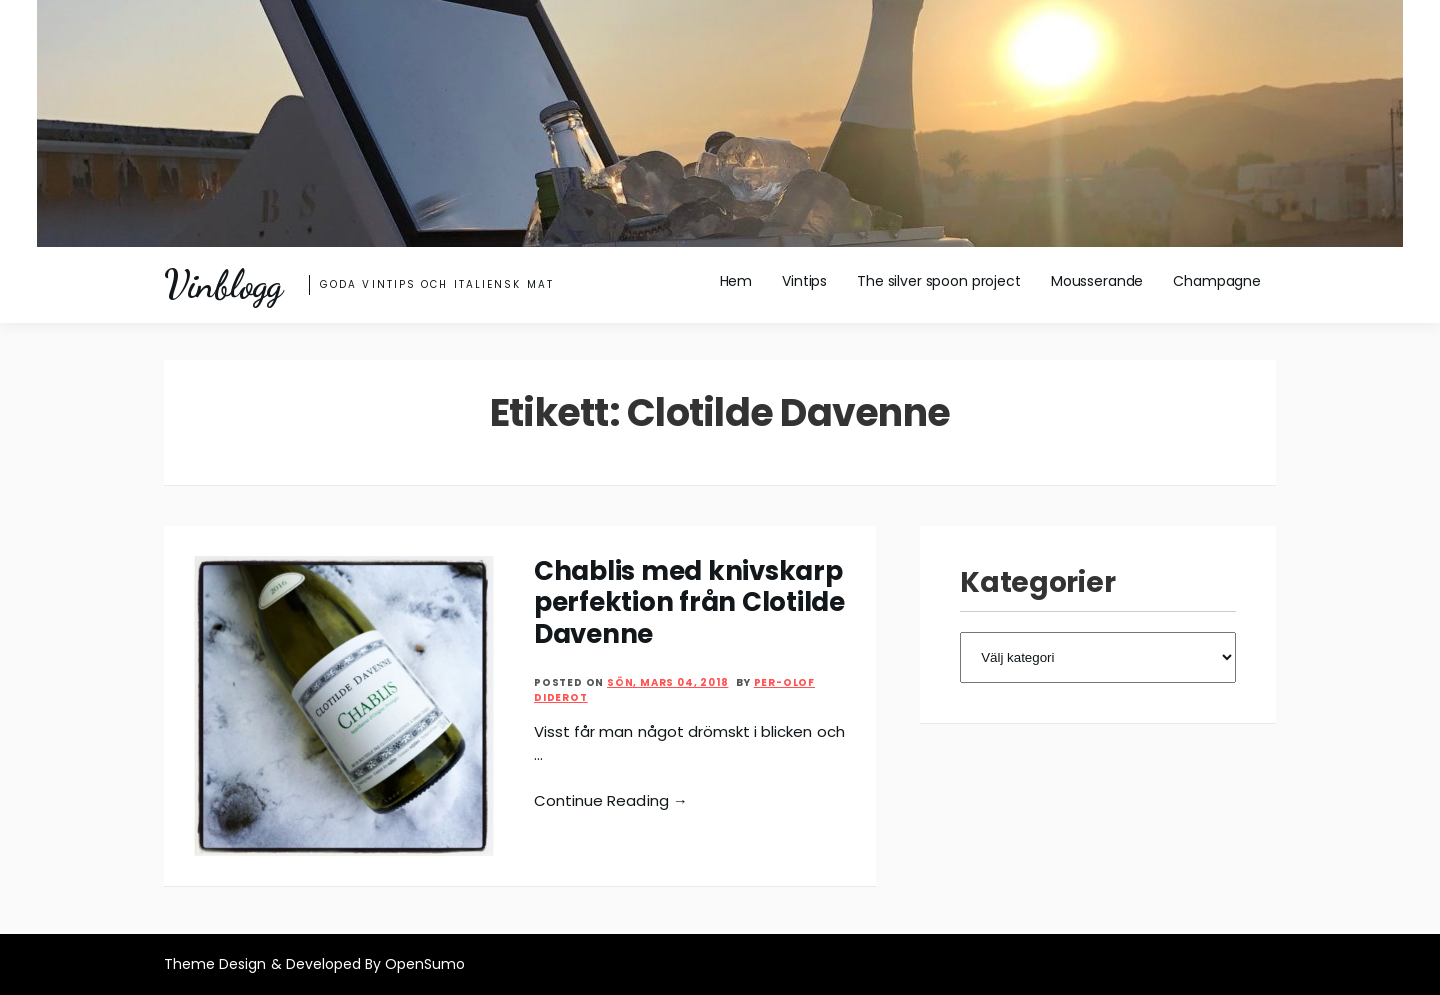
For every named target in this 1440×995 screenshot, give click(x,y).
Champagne (1217, 281)
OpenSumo (425, 964)
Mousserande (1097, 281)
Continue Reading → (611, 800)
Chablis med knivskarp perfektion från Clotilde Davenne (689, 602)
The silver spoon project (939, 281)
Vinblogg (223, 285)
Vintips (804, 281)
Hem (736, 281)
